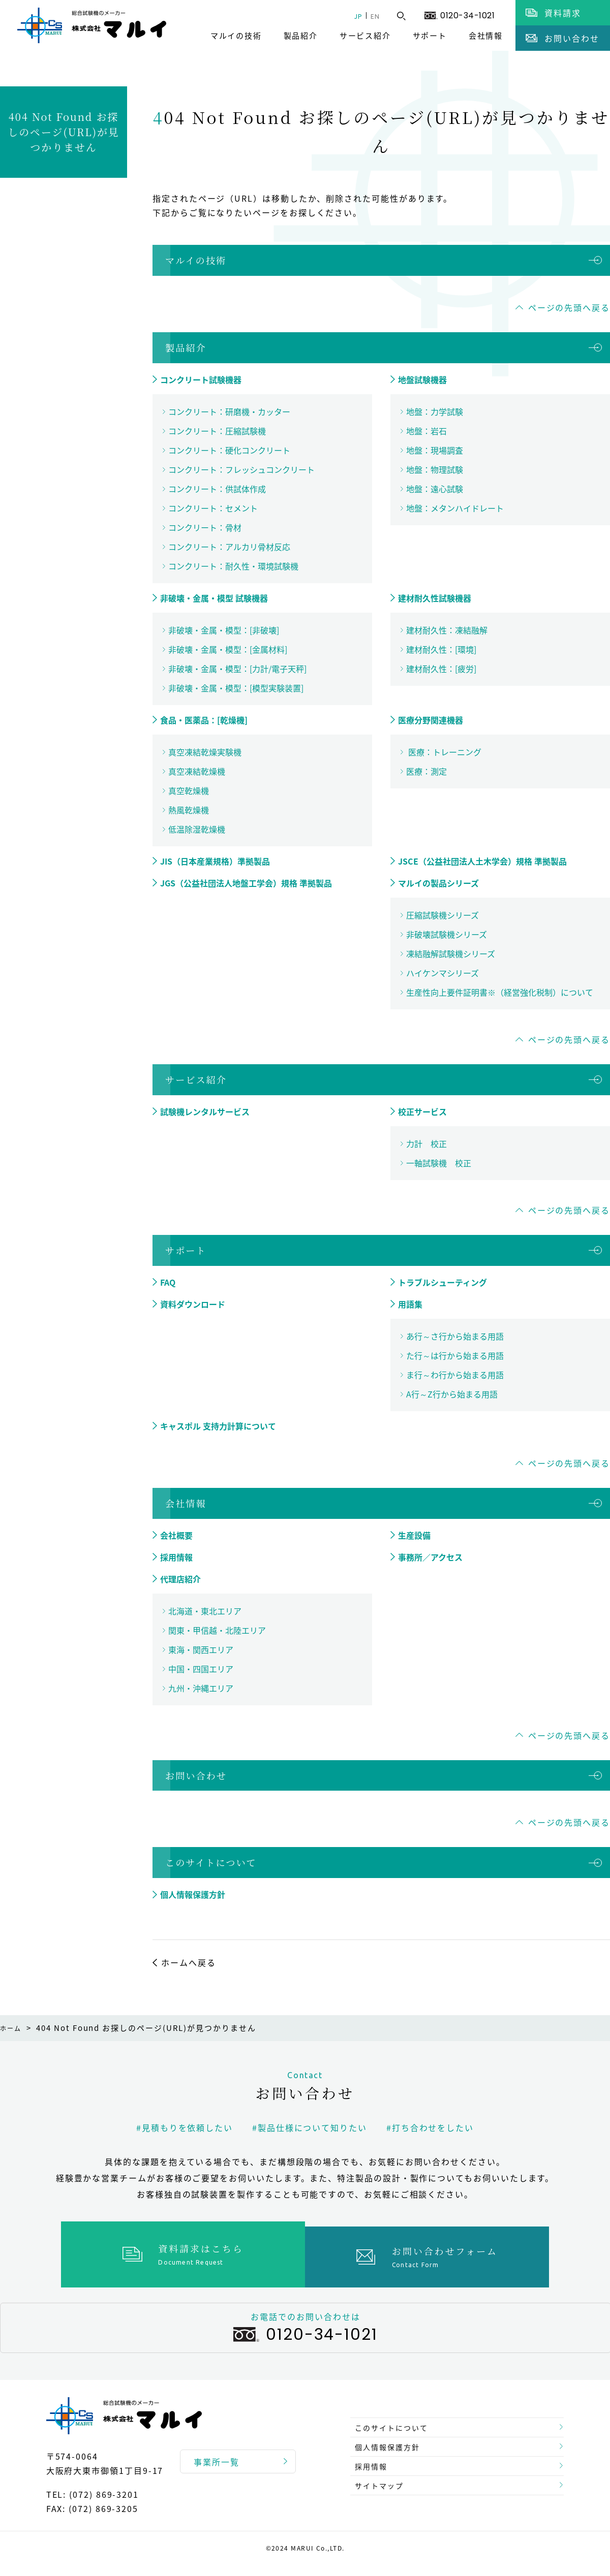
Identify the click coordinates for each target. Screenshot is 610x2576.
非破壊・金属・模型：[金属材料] (227, 649)
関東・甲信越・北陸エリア (217, 1630)
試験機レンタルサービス (205, 1111)
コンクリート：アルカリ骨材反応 (229, 546)
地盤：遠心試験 (434, 489)
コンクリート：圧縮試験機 (217, 431)
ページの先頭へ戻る (569, 307)
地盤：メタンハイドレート (455, 508)
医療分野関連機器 (430, 720)
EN (372, 16)
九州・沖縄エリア (200, 1688)
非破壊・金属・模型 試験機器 (214, 598)
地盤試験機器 (422, 379)
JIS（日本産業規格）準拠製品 (215, 861)
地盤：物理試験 (434, 469)
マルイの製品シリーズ (438, 883)
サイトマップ (383, 2488)
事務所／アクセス (430, 1557)
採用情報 (176, 1557)
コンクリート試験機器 (200, 379)
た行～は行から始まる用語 (455, 1355)
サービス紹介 (365, 35)
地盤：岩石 (426, 431)
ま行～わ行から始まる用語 (455, 1375)
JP (350, 16)
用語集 (410, 1304)
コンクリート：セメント (213, 508)
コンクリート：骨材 (204, 527)
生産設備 (414, 1535)
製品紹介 (301, 35)
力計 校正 (426, 1143)
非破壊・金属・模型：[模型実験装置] (235, 688)
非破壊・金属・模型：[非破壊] (223, 630)
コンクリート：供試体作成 (217, 489)
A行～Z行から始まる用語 (452, 1394)
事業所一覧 (216, 2457)
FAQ (167, 1282)
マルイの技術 (236, 35)
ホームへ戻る (188, 1962)
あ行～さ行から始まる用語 (455, 1336)
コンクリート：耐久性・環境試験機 (233, 566)
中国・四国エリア (200, 1669)
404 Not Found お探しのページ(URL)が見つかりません (63, 131)
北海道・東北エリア (204, 1611)
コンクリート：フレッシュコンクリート (241, 469)
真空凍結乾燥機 (196, 771)
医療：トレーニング (443, 752)
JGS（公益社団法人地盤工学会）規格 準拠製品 (246, 883)
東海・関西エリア (200, 1649)
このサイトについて (211, 1862)
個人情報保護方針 (192, 1894)
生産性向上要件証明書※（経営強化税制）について (499, 992)
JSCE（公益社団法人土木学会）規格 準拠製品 (482, 861)
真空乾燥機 (188, 790)
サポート (430, 35)
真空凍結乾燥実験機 (204, 752)
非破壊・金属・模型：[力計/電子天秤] (237, 668)
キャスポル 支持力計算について (218, 1426)
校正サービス (422, 1111)
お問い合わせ (196, 1775)
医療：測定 (426, 771)
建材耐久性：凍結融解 (446, 630)
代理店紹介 (180, 1579)
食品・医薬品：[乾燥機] (204, 720)
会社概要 (176, 1535)
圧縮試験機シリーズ (442, 915)
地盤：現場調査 (434, 450)
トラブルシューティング (442, 1282)
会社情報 (486, 35)
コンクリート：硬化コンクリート (229, 450)
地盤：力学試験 (434, 411)
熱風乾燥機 (188, 810)
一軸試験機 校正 (438, 1163)
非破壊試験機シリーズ (446, 934)
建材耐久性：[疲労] (441, 668)
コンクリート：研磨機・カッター (229, 411)
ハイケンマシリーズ (442, 973)
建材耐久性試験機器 (434, 598)
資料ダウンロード (192, 1304)
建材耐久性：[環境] (441, 649)
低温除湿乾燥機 (196, 829)
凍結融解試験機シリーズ (450, 953)
